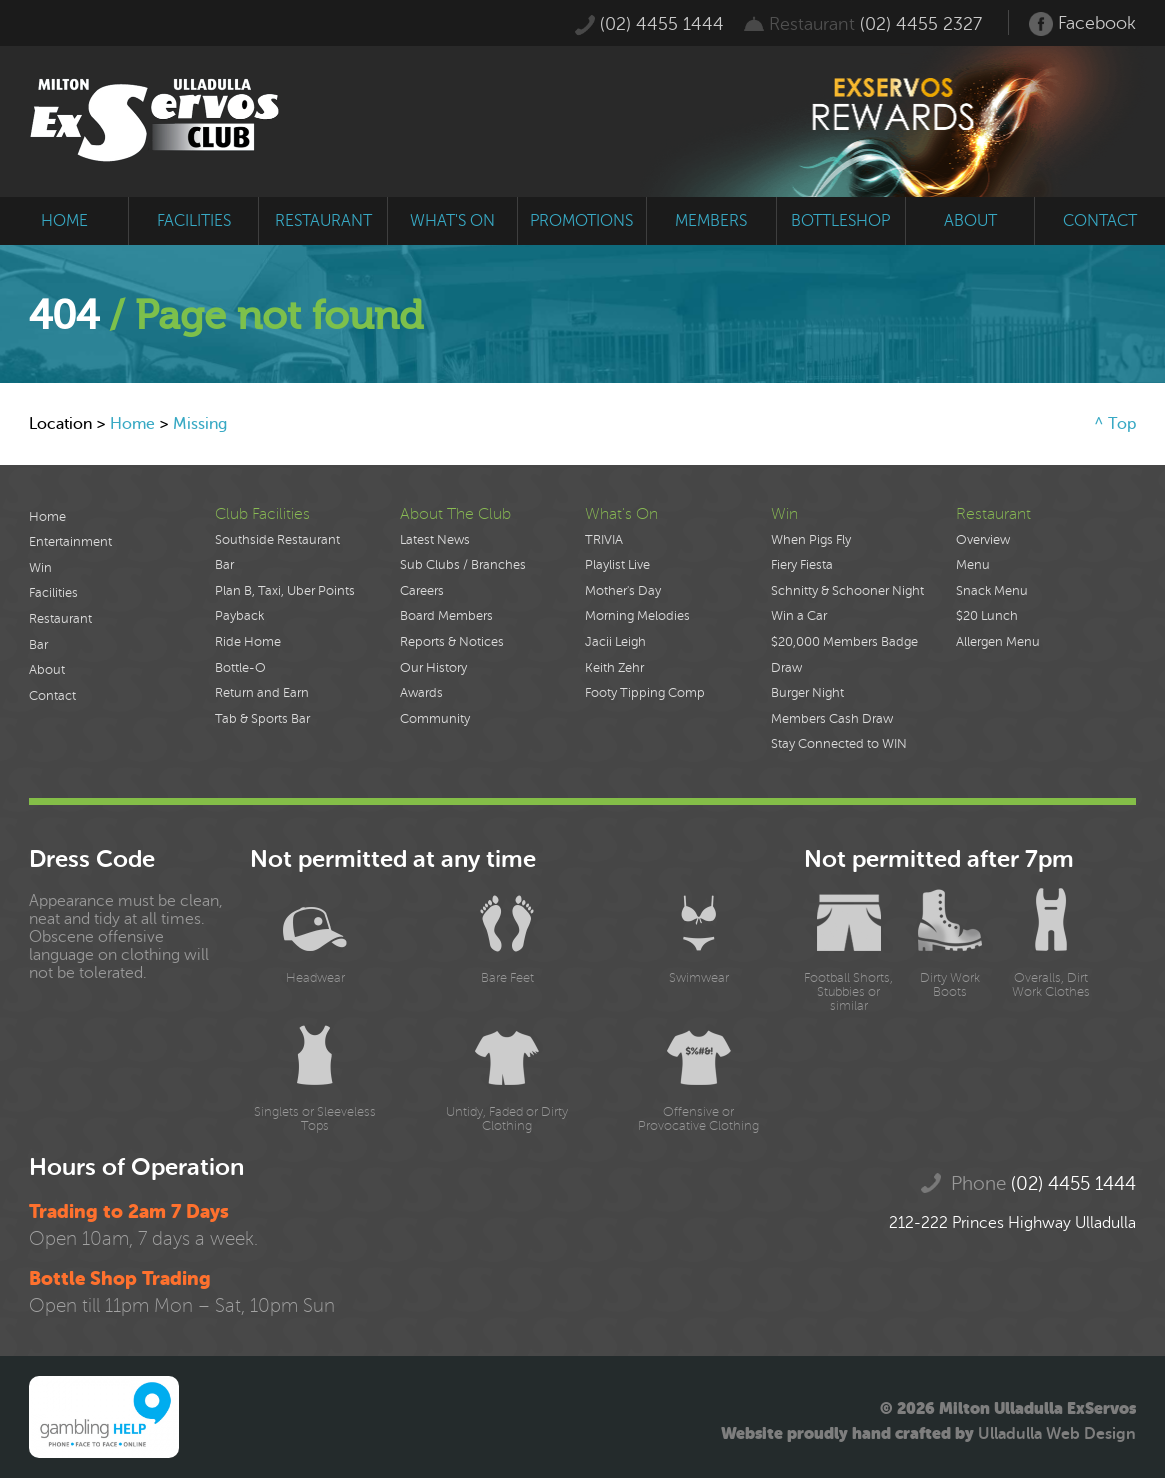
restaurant (323, 221)
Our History (433, 668)
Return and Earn (262, 693)
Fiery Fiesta (802, 565)
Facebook (1082, 24)
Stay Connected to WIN (839, 744)
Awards (421, 693)
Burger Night (807, 693)
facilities (194, 221)
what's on (452, 221)
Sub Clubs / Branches (463, 565)
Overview (983, 540)
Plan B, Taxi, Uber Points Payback (285, 604)
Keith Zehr (614, 668)
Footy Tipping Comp (645, 693)
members (711, 221)
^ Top (1115, 424)
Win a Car (799, 616)
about (970, 221)
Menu (973, 565)
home (64, 221)
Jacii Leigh (615, 642)
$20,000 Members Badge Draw (844, 655)
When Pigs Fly (811, 540)
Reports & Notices (452, 642)
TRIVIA (604, 540)
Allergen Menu (998, 642)
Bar (38, 645)
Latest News (435, 540)
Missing (200, 424)
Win (40, 568)
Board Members (446, 616)
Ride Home (248, 642)
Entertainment (70, 542)
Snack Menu (992, 591)
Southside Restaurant (277, 540)
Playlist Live (617, 565)
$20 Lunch (987, 616)
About (47, 670)
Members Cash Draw (832, 719)
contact (1100, 221)
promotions (581, 221)
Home (132, 424)
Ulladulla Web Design (1057, 1434)
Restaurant (60, 619)
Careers (422, 591)
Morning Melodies (637, 616)
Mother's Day (623, 591)
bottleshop (840, 221)
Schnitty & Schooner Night (847, 591)
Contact (52, 696)
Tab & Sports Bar (262, 719)
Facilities (53, 593)
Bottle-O (240, 668)
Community (435, 719)
